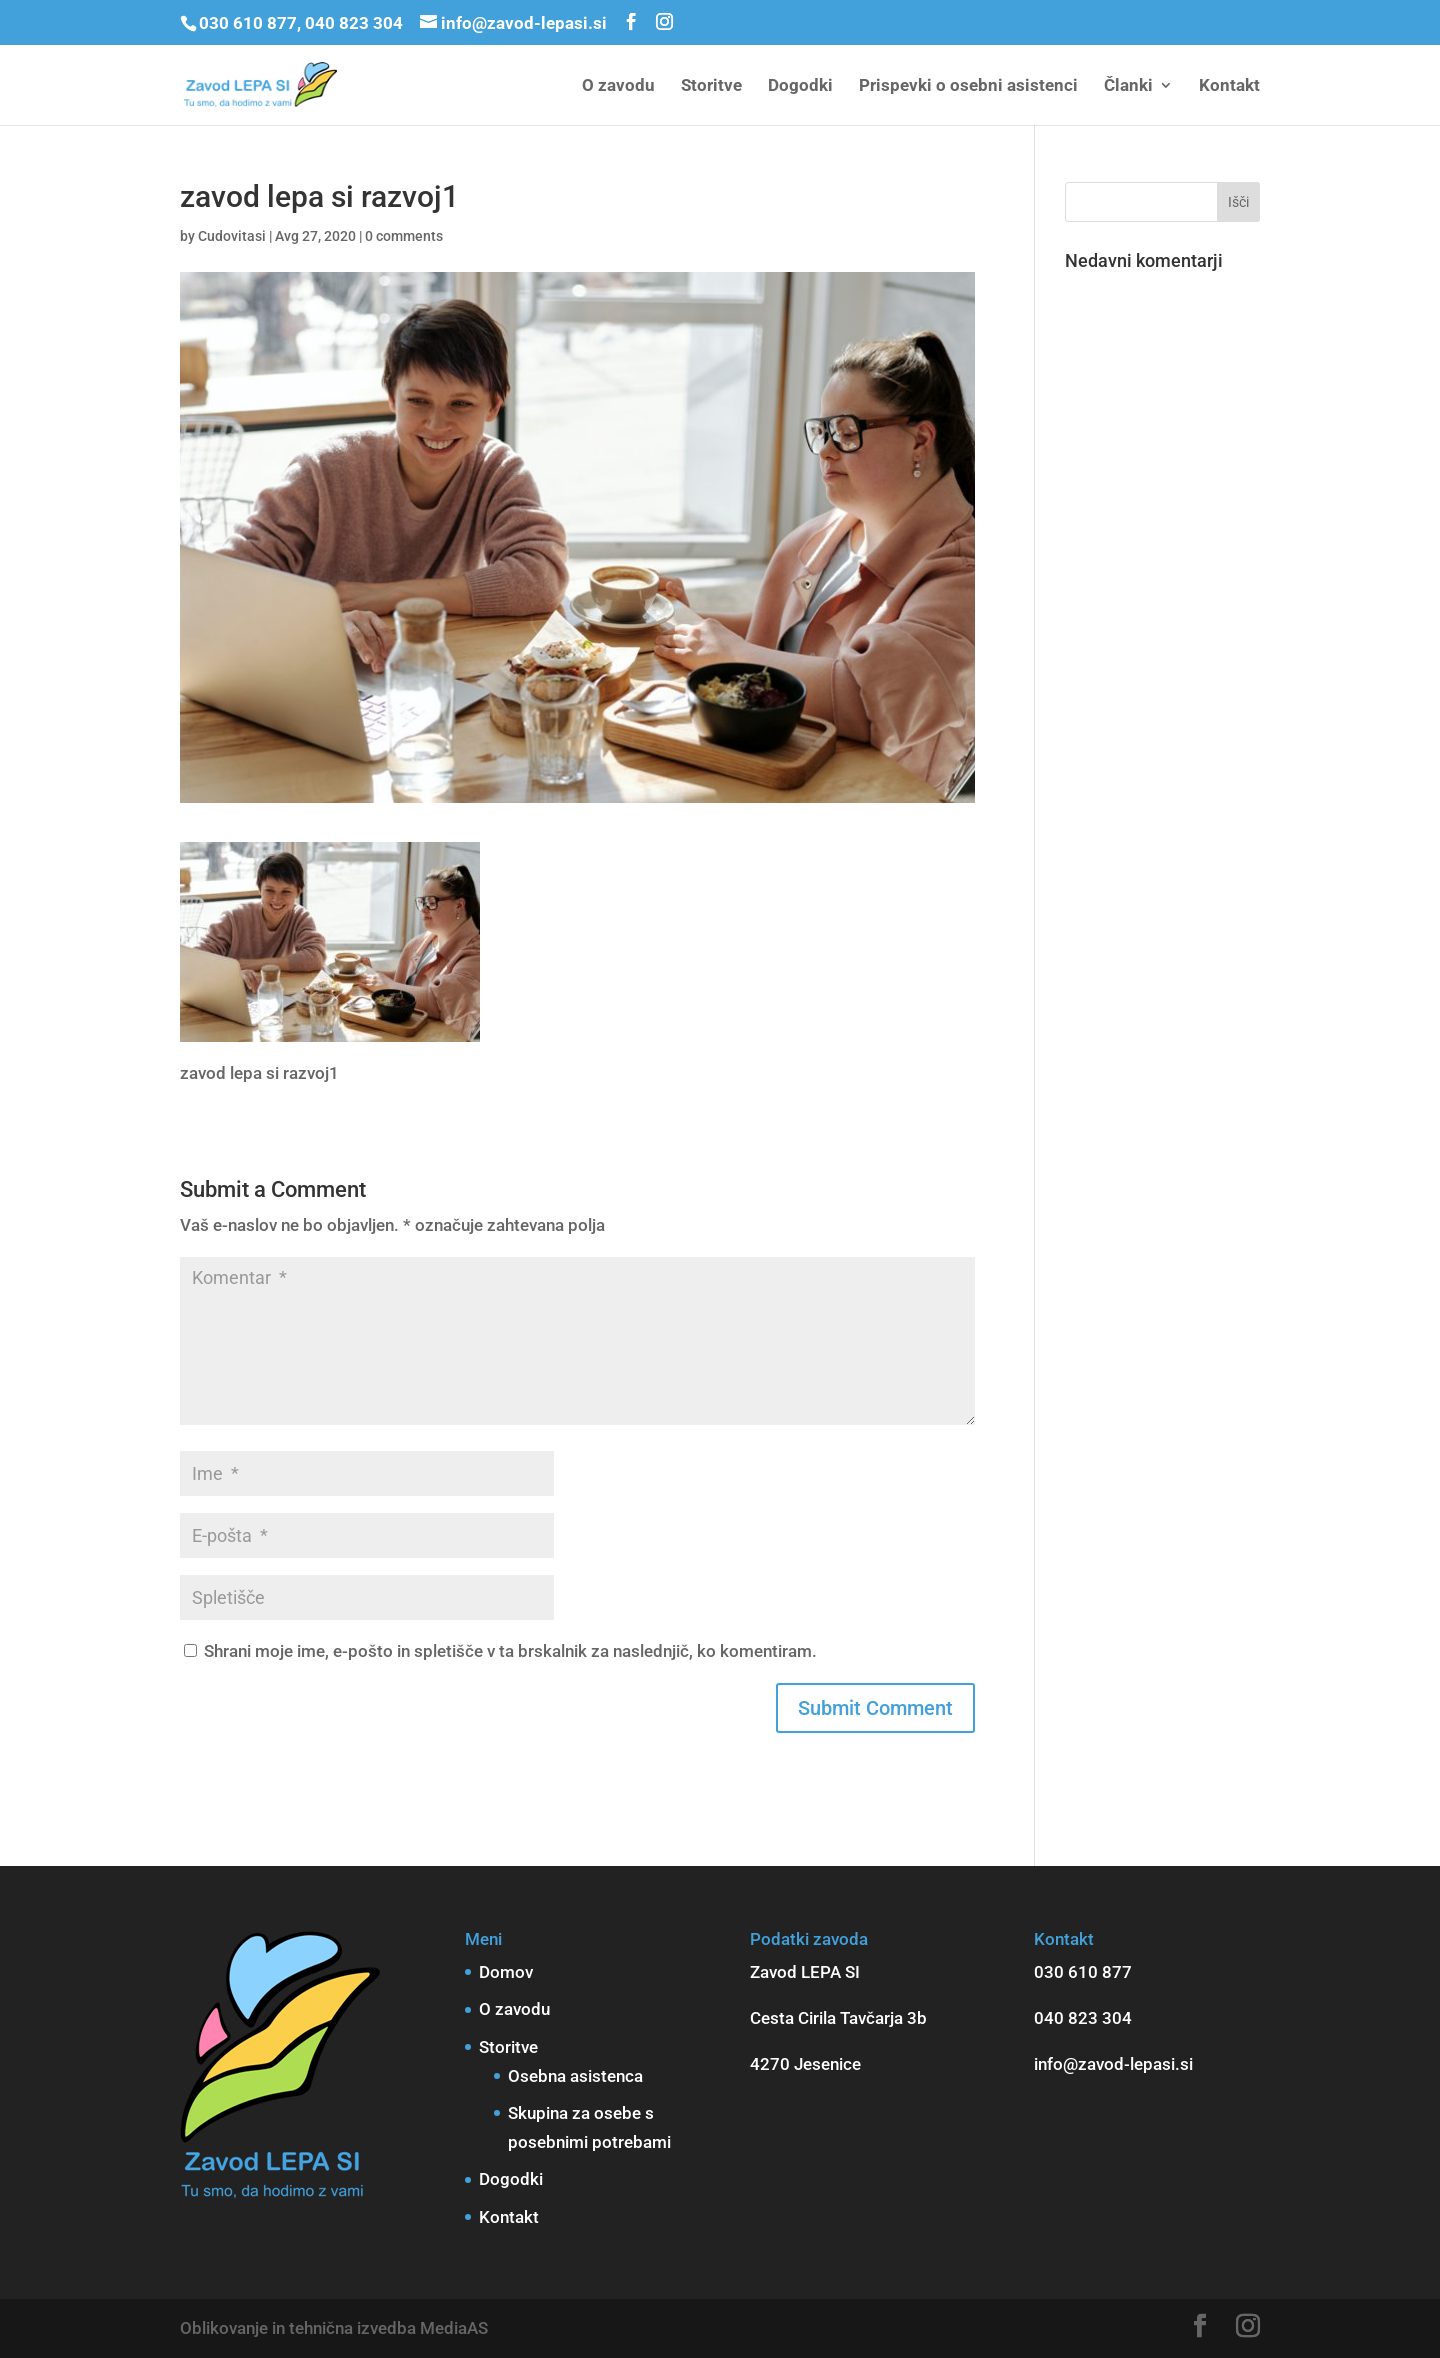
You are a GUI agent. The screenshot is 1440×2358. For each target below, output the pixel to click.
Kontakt (1229, 86)
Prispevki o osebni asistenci (968, 86)
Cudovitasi (232, 236)
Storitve (711, 86)
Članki (1128, 86)
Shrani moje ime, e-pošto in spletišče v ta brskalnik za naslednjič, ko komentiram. (510, 1651)
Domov (506, 1972)
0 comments (404, 236)
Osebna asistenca (575, 2076)
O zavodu (618, 86)
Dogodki (800, 86)
